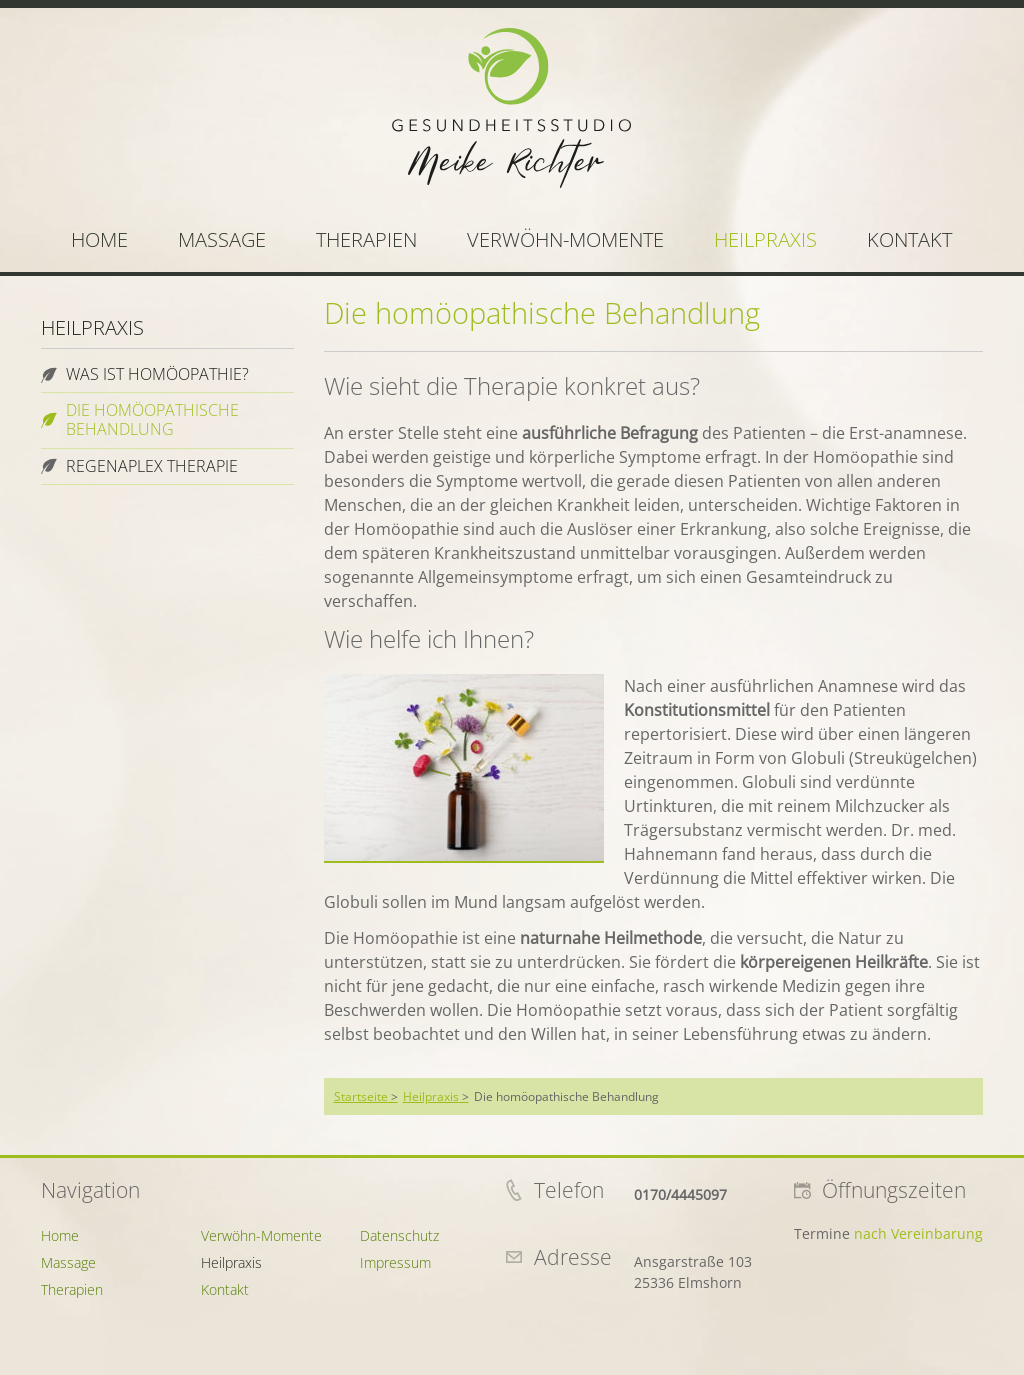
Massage (222, 239)
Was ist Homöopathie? (157, 374)
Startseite (361, 1096)
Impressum (395, 1262)
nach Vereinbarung (918, 1233)
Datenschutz (399, 1235)
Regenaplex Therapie (152, 466)
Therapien (366, 239)
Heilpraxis (765, 239)
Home (99, 239)
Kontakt (909, 239)
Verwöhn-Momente (565, 239)
